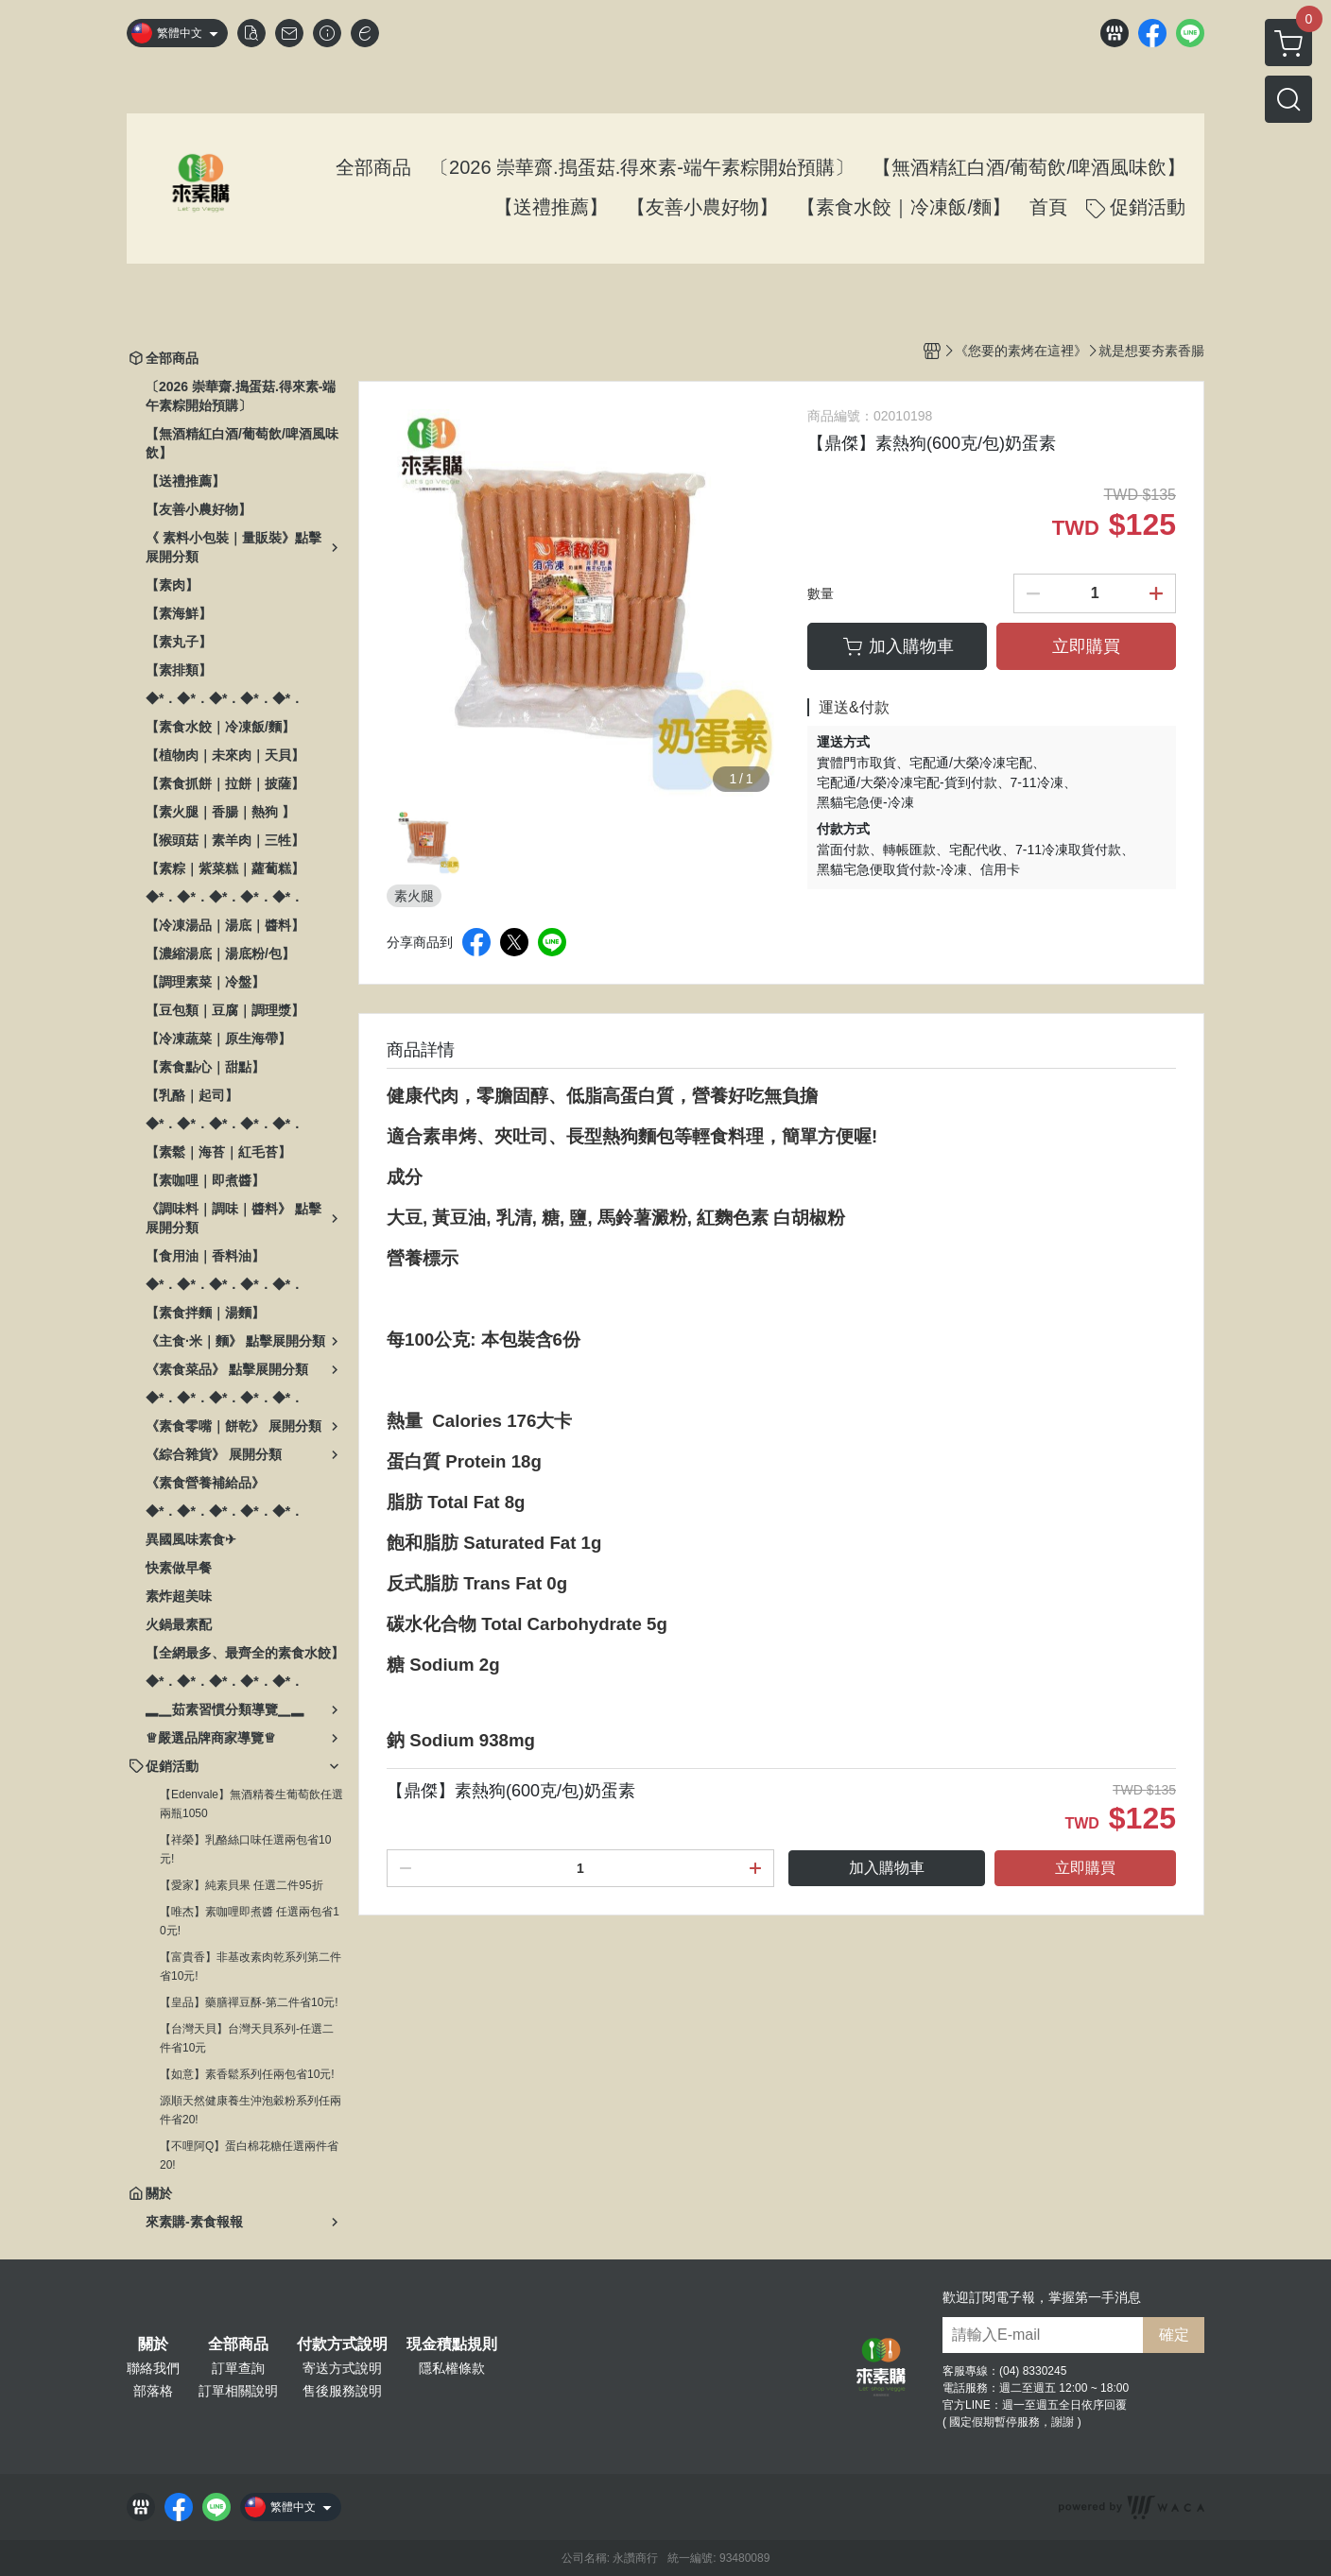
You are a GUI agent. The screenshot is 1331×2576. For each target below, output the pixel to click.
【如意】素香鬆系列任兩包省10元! (247, 2074)
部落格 (153, 2390)
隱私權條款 (452, 2368)
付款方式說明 (342, 2344)
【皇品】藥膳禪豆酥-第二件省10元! (249, 2002)
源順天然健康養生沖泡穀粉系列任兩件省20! (250, 2110)
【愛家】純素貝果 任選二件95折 (241, 1885)
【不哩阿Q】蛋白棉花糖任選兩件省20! (249, 2155)
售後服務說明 (342, 2390)
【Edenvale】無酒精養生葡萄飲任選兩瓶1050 (251, 1804)
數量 (820, 593)
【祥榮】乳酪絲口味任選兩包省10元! (245, 1849)
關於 (153, 2344)
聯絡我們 (153, 2368)
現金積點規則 (451, 2344)
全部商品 (238, 2344)
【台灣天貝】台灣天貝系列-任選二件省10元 (247, 2038)
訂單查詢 (238, 2368)
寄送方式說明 (342, 2368)
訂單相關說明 (238, 2390)
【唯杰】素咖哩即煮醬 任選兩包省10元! (249, 1921)
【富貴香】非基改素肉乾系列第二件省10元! (250, 1966)
